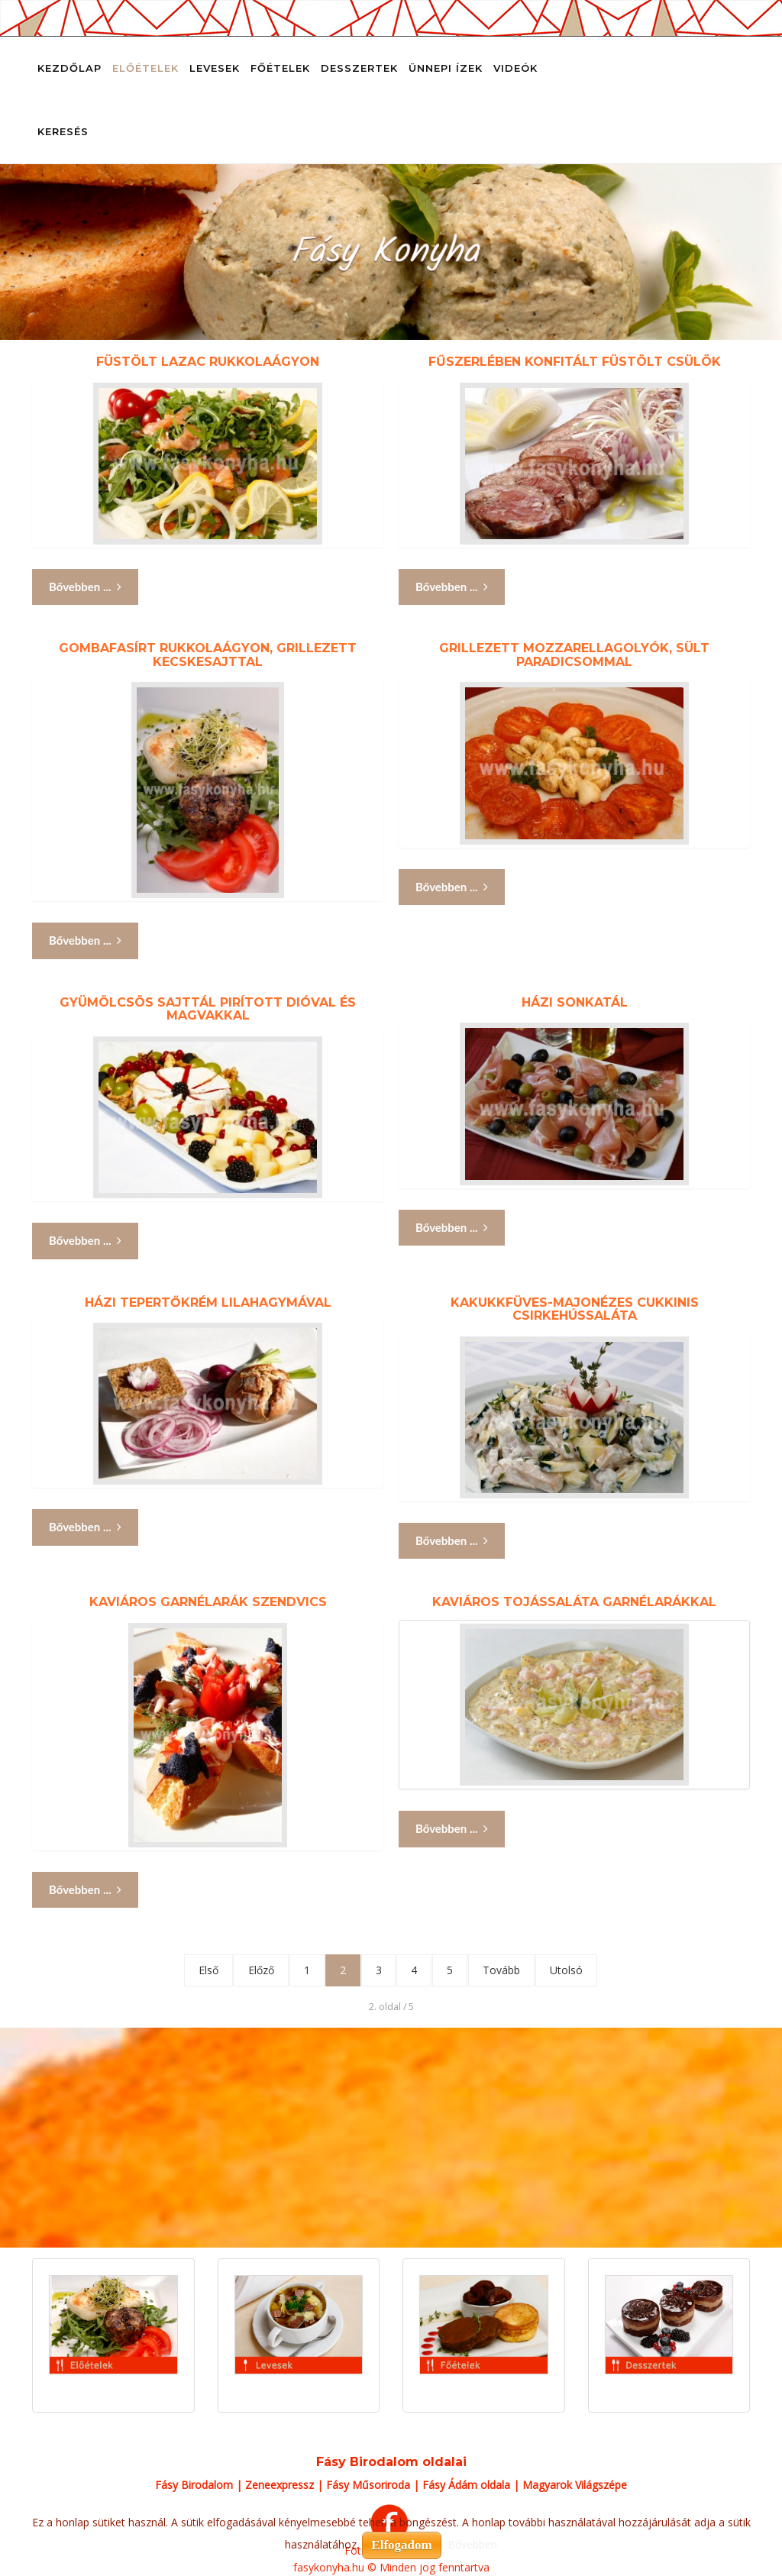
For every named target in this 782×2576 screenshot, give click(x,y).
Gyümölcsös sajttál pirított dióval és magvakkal (208, 1009)
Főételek (280, 68)
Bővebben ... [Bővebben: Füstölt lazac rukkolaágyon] (85, 587)
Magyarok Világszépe (574, 2484)
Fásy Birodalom (194, 2484)
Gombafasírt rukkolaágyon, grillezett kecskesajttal (208, 655)
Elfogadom (401, 2545)
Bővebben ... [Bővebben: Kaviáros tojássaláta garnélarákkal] (451, 1829)
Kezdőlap (69, 68)
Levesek (214, 68)
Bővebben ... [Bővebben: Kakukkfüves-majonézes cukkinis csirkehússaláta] (451, 1541)
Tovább (502, 1970)
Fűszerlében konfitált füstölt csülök (574, 361)
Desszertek (359, 68)
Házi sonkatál (575, 1002)
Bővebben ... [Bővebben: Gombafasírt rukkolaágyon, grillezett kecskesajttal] (85, 940)
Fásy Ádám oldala (466, 2484)
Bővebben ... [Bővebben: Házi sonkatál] (451, 1228)
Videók (515, 68)
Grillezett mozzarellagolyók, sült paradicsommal (574, 655)
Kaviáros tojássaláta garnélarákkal (574, 1602)
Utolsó (567, 1970)
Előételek (145, 68)
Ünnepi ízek (446, 68)
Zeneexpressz (279, 2484)
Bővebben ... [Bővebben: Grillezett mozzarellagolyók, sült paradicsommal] (451, 887)
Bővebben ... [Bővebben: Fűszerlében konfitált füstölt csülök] (451, 587)
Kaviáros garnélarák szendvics (208, 1602)
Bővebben (472, 2544)
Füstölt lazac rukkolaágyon (207, 361)
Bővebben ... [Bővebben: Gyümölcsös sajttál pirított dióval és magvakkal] (85, 1241)
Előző (261, 1970)
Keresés (63, 131)
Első (208, 1970)
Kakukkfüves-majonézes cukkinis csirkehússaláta (575, 1309)
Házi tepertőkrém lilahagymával (208, 1302)
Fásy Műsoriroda (368, 2484)
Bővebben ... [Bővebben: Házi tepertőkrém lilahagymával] (85, 1527)
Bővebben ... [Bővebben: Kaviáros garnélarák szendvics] (85, 1890)
